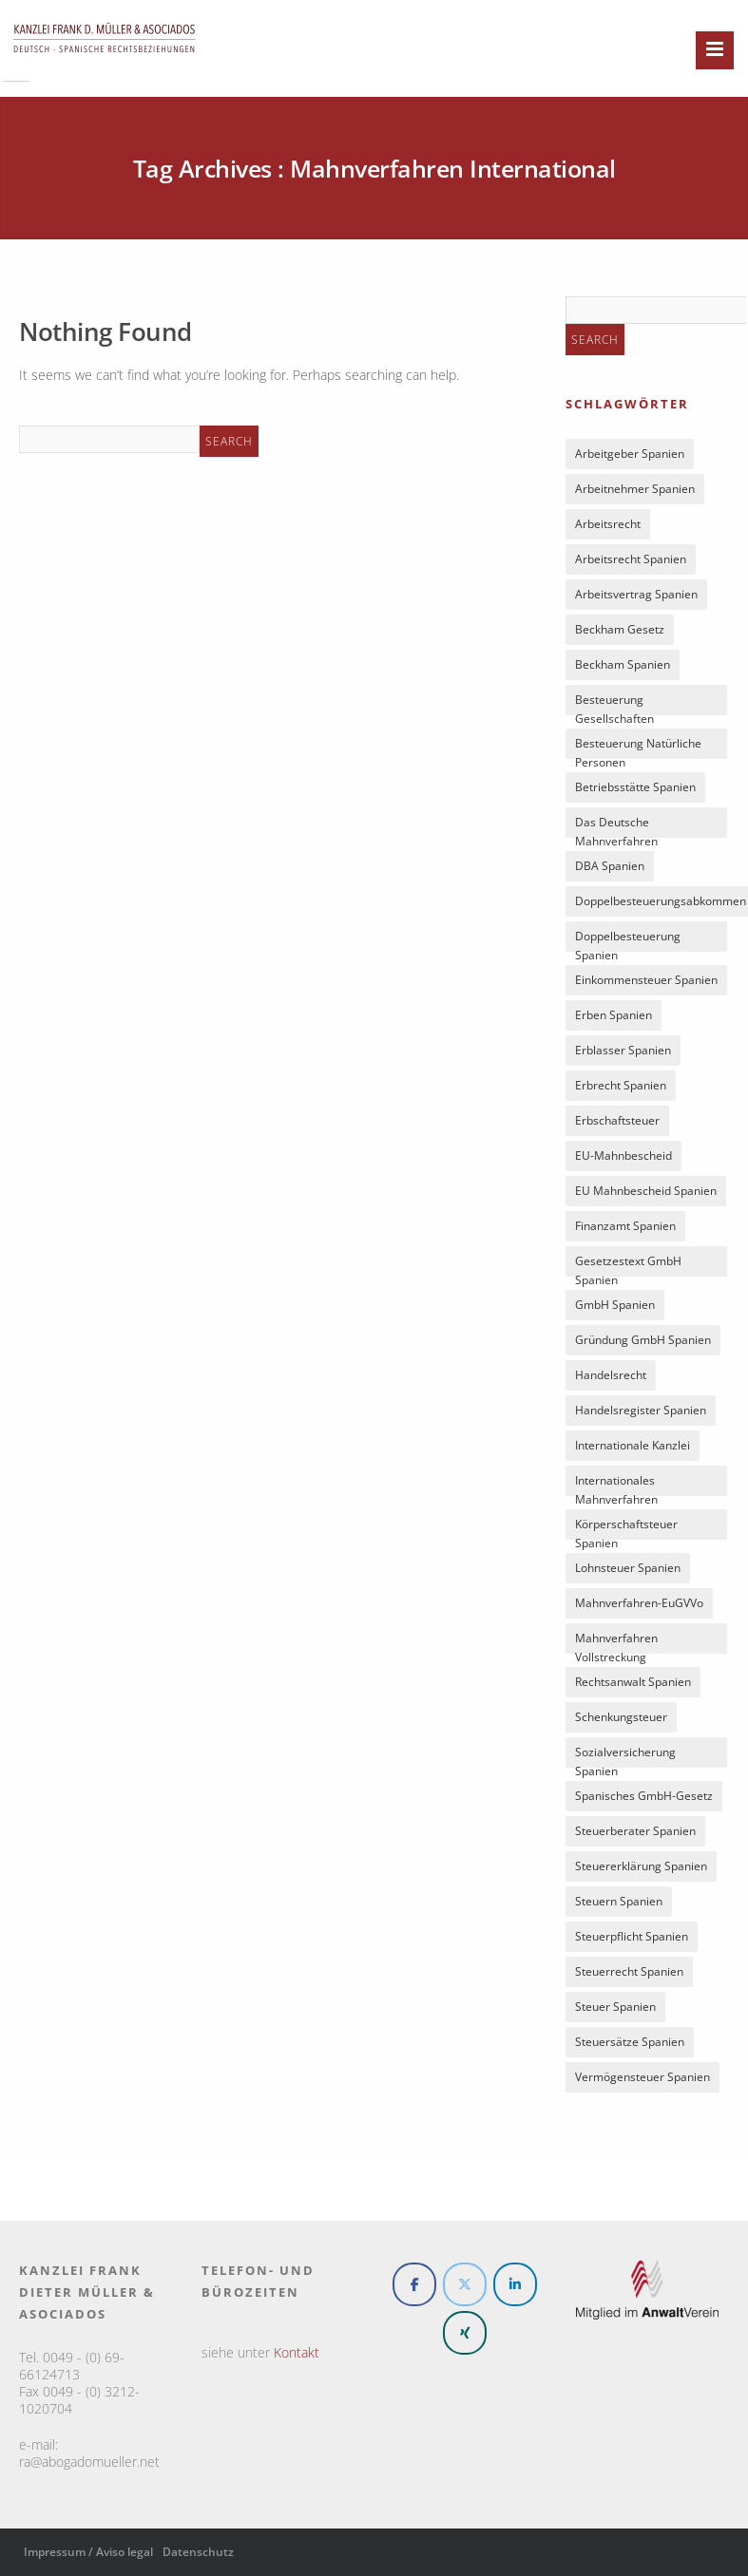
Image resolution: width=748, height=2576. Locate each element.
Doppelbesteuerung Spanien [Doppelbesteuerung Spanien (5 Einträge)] (628, 940)
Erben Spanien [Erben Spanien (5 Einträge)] (613, 1015)
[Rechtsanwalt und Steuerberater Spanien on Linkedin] (515, 2284)
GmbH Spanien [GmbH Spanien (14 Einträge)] (615, 1305)
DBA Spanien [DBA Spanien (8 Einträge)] (609, 866)
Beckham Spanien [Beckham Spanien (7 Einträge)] (622, 664)
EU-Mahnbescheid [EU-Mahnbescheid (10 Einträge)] (623, 1155)
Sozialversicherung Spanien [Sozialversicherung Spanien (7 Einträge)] (625, 1756)
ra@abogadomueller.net (89, 2462)
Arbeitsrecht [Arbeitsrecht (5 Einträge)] (608, 524)
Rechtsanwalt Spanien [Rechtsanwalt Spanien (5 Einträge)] (633, 1682)
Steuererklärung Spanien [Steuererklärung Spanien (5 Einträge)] (641, 1866)
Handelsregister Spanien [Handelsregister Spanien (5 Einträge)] (640, 1410)
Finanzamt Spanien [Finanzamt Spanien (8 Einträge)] (625, 1226)
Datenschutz (198, 2552)
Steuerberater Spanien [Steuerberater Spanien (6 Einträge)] (635, 1831)
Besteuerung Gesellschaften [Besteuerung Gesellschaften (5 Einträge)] (614, 703)
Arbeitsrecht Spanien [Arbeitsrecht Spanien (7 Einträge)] (630, 559)
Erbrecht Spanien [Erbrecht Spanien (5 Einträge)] (620, 1085)
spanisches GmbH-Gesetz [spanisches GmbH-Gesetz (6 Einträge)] (644, 1796)
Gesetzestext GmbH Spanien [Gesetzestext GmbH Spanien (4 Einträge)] (628, 1265)
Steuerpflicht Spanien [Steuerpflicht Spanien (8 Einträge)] (631, 1936)
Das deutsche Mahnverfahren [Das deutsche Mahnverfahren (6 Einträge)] (616, 826)
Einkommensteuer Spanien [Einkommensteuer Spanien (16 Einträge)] (646, 980)
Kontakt (296, 2352)
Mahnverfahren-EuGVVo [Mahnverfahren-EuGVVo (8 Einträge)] (639, 1603)
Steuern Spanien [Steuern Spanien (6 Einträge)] (618, 1901)
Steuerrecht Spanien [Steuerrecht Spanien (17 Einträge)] (629, 1971)
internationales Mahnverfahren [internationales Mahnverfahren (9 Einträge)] (616, 1484)
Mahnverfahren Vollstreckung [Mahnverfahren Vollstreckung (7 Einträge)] (616, 1642)
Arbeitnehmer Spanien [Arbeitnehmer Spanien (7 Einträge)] (635, 489)
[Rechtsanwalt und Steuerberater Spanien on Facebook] (414, 2284)
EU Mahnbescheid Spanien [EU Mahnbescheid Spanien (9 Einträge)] (646, 1191)
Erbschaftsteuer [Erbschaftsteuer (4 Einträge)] (617, 1120)
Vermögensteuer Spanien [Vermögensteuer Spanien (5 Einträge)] (642, 2077)
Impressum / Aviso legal (88, 2552)
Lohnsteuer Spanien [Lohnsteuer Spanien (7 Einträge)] (628, 1568)
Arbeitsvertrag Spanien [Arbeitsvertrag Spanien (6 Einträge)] (636, 594)
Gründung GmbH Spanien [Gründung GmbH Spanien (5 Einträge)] (643, 1340)
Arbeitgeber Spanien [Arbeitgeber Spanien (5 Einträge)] (629, 453)
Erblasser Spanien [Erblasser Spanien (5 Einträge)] (623, 1050)
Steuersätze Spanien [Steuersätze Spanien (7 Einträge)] (629, 2042)
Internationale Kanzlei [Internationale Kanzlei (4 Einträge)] (632, 1445)
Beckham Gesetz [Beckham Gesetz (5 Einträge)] (619, 629)
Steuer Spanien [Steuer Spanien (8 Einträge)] (615, 2006)
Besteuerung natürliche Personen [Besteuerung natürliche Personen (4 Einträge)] (638, 747)
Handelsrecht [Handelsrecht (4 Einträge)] (610, 1375)
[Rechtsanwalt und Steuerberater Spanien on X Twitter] (465, 2284)
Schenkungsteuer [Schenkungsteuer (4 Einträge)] (621, 1717)
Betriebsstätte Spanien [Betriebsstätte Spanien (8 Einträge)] (635, 787)
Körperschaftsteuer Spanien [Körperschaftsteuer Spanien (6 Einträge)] (626, 1528)
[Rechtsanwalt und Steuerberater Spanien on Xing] (465, 2333)
